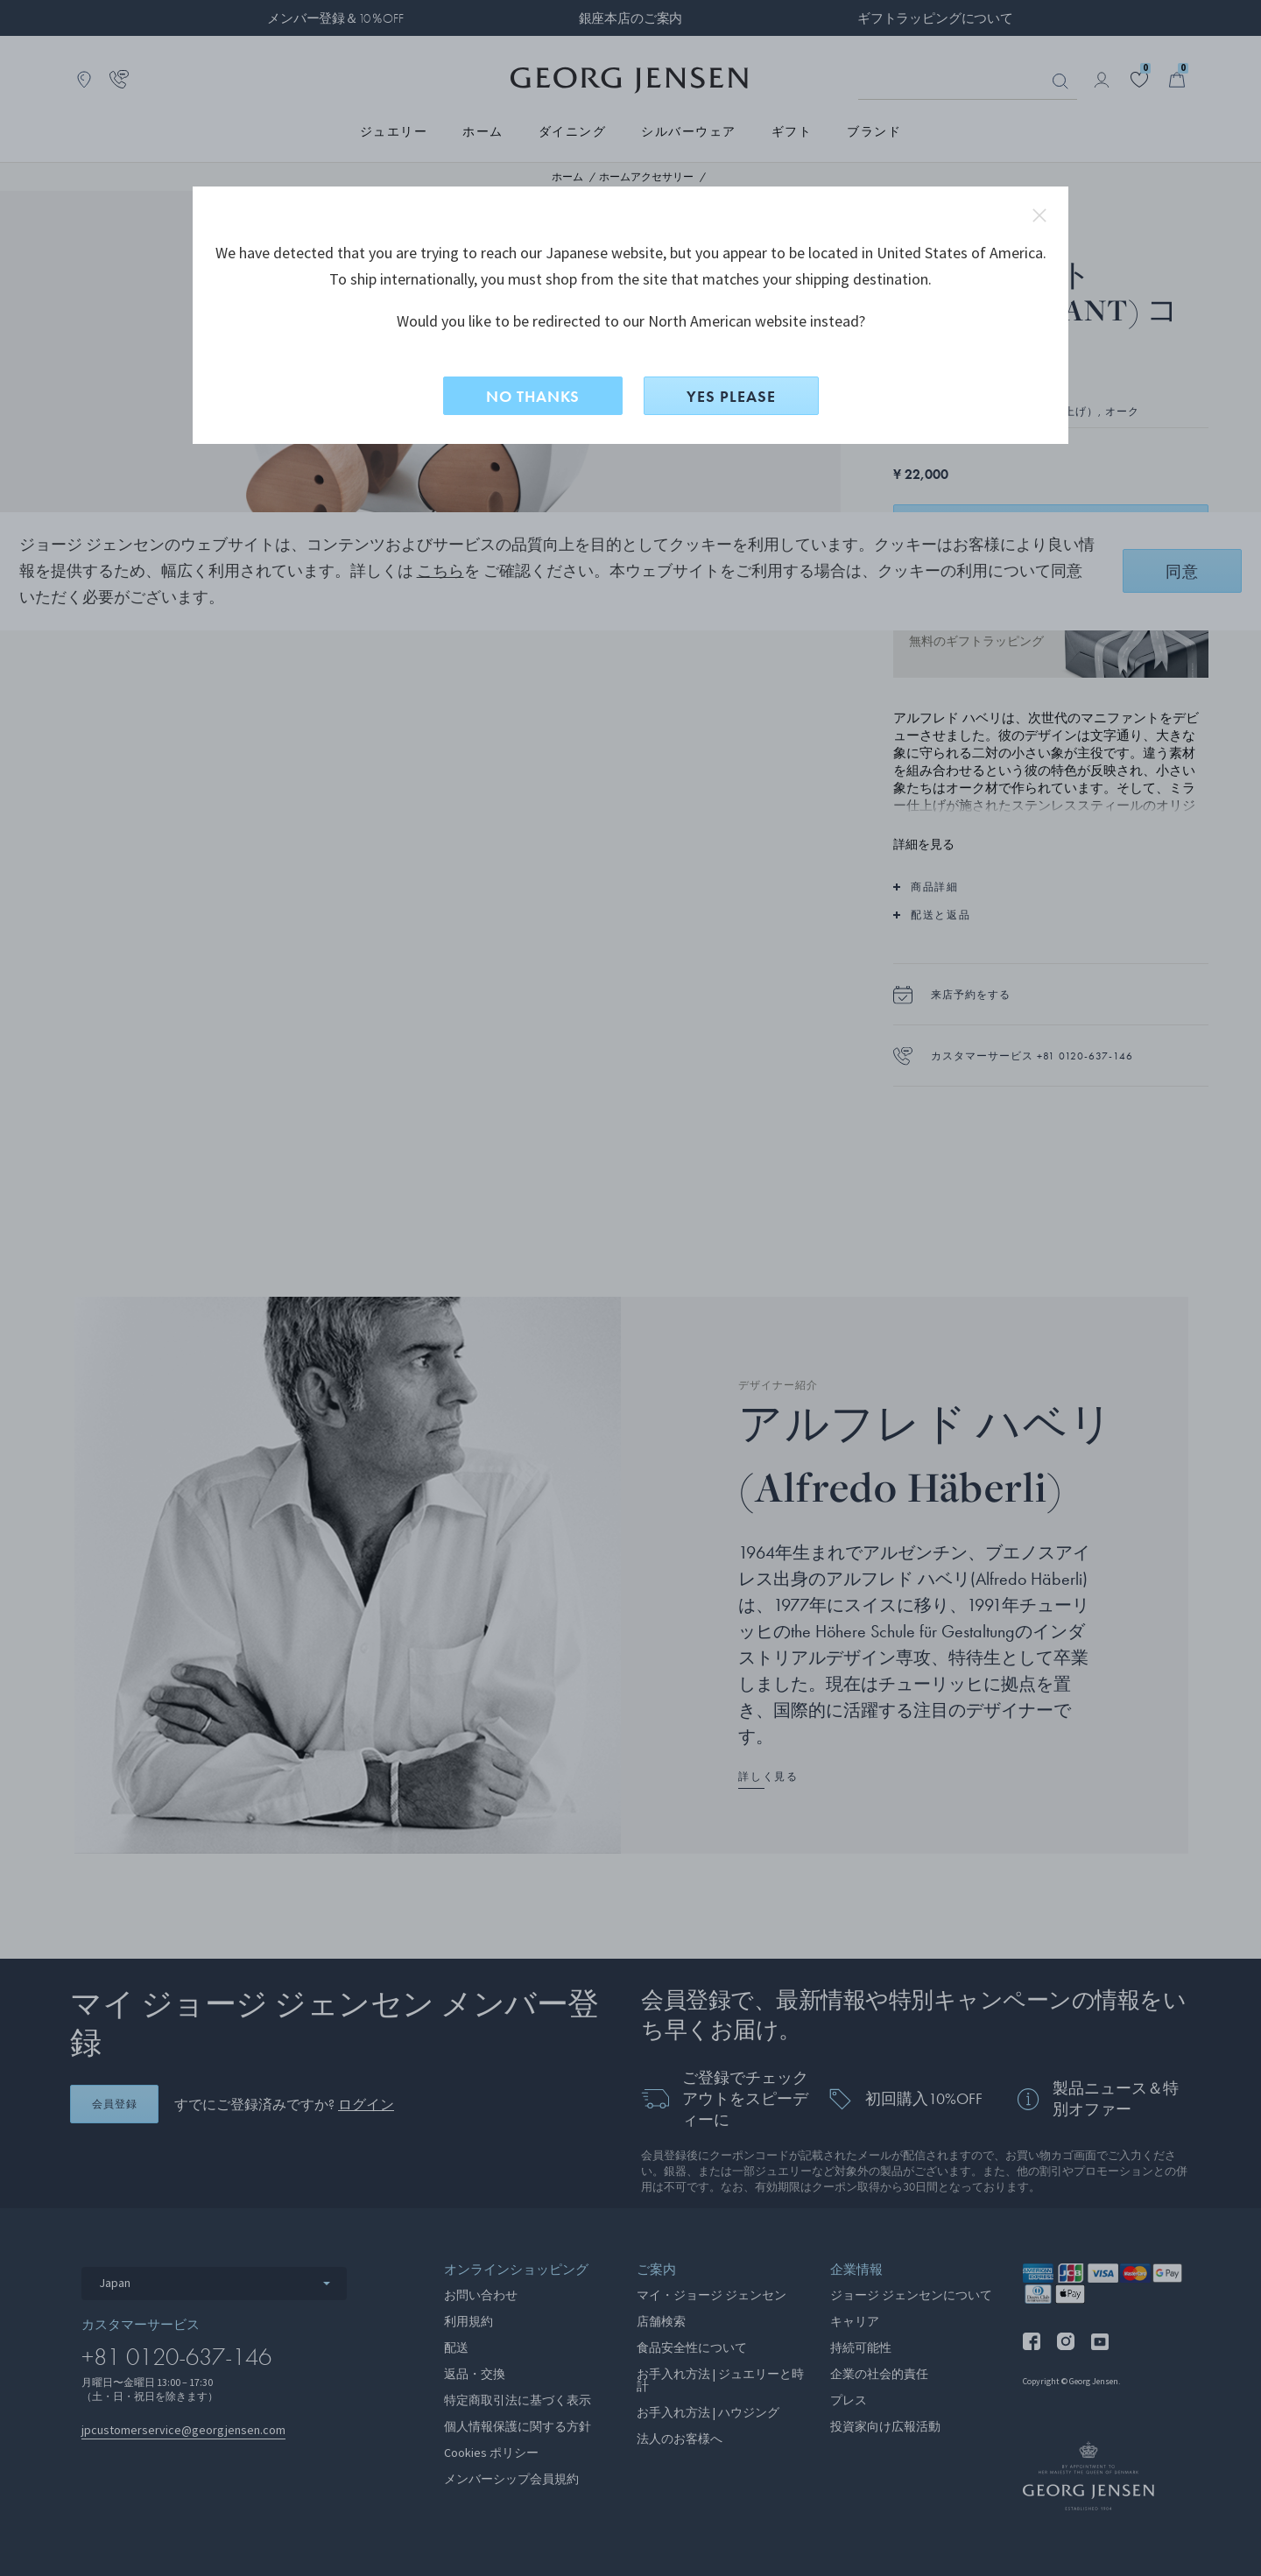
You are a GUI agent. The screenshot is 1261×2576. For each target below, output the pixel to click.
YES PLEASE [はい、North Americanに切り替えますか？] (731, 396)
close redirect (1039, 215)
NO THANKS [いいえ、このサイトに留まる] (533, 396)
